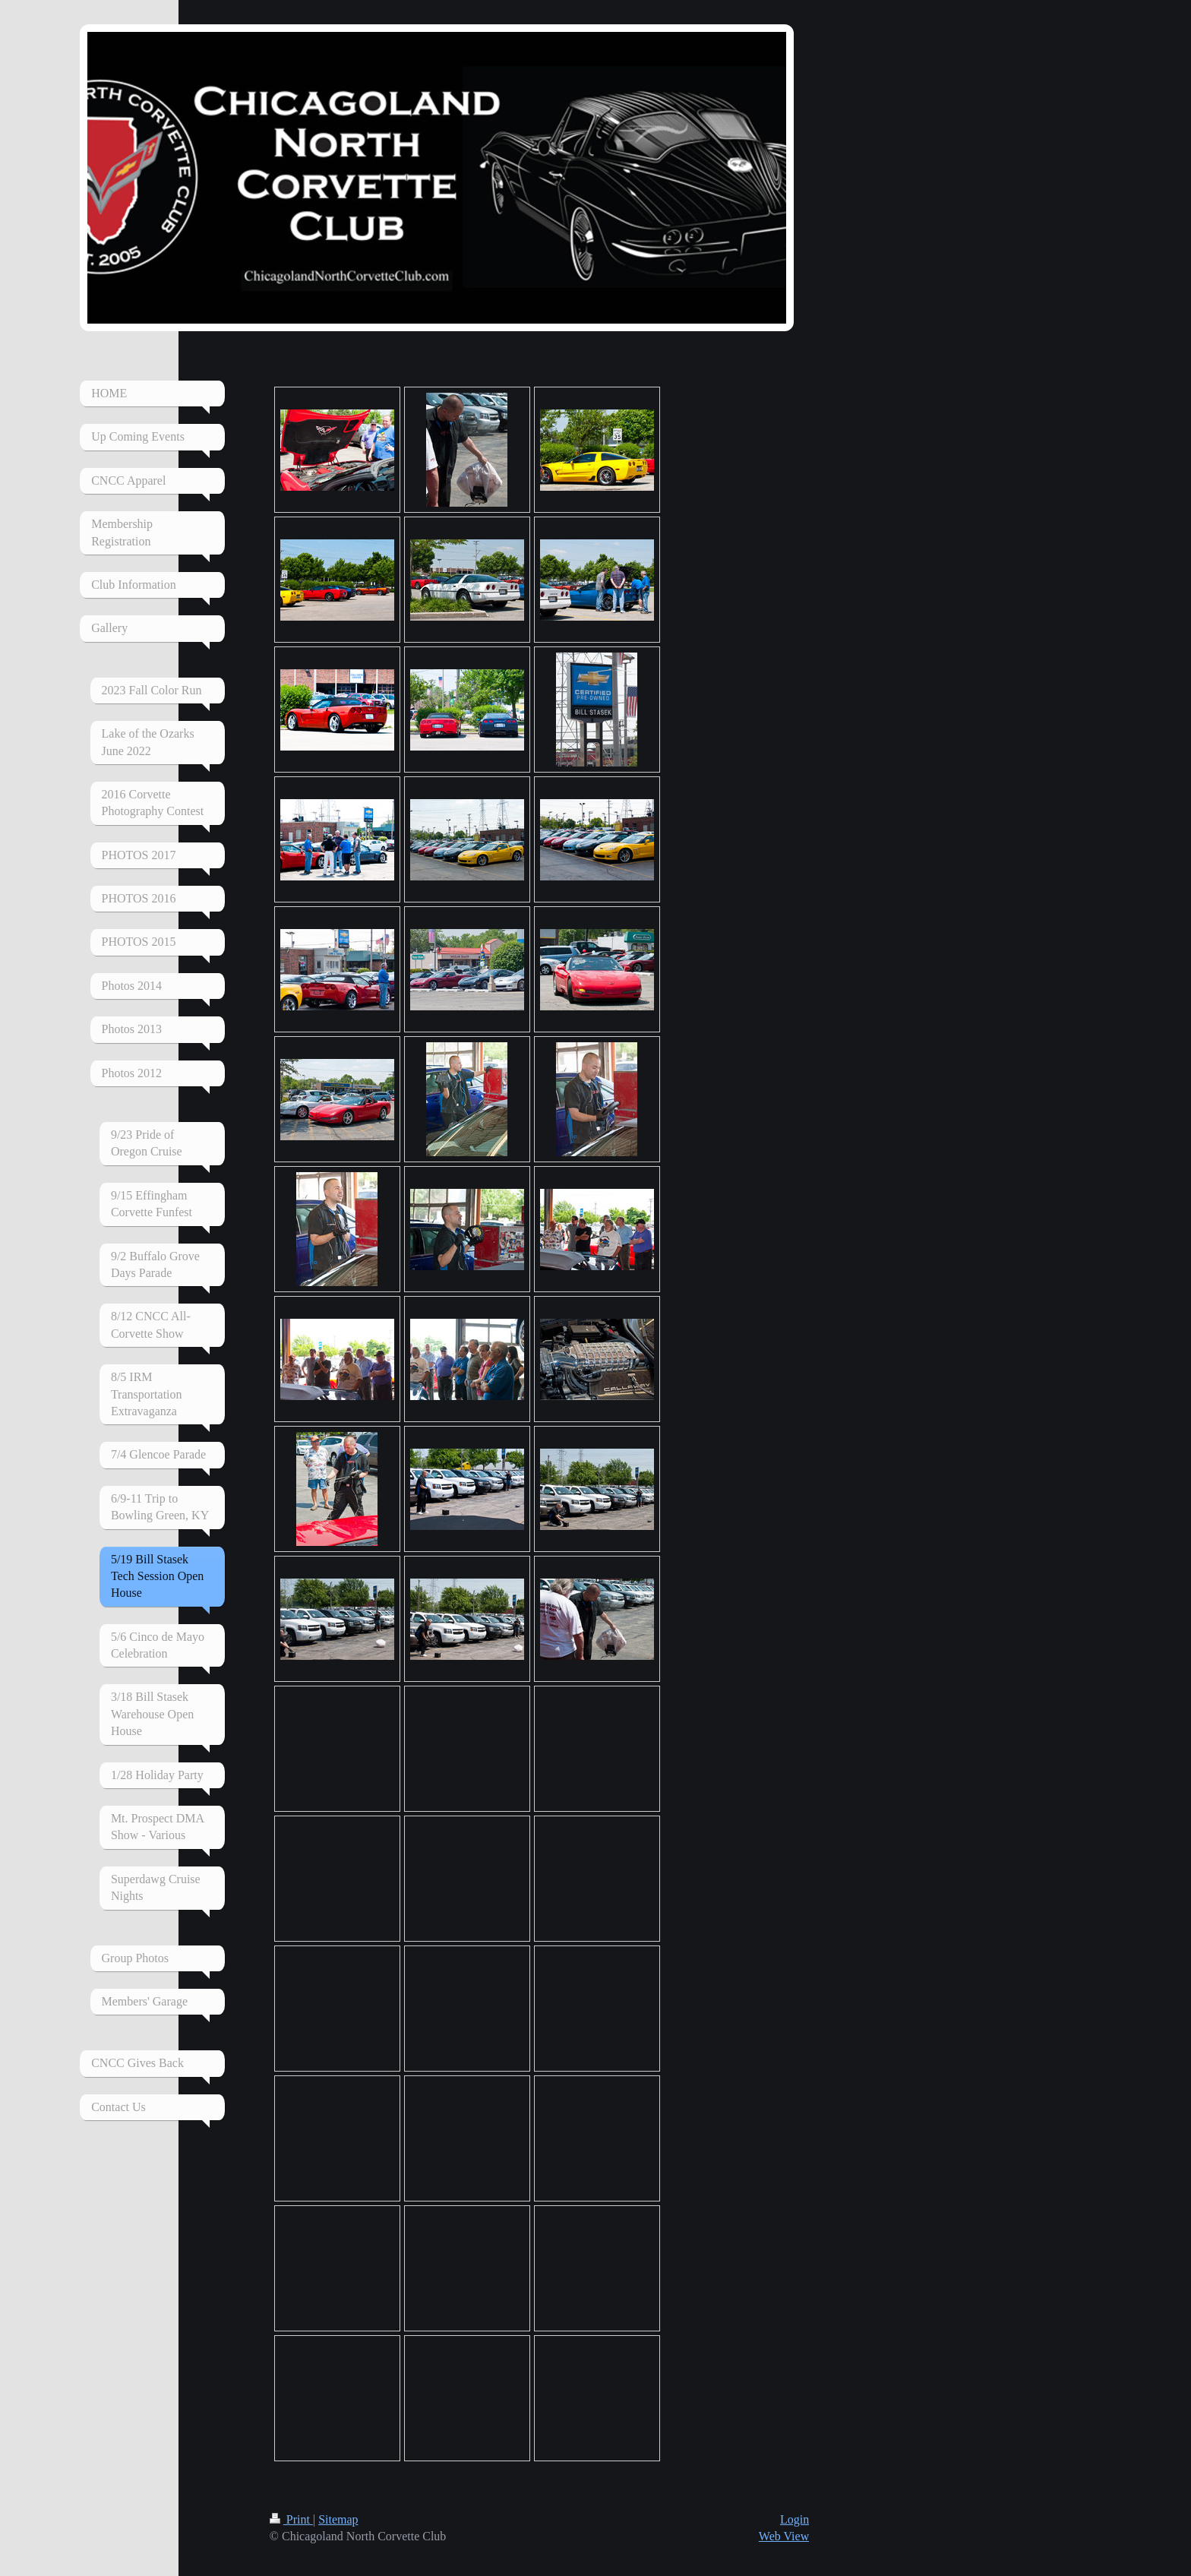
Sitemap (338, 2519)
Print (291, 2519)
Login (794, 2519)
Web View (784, 2536)
